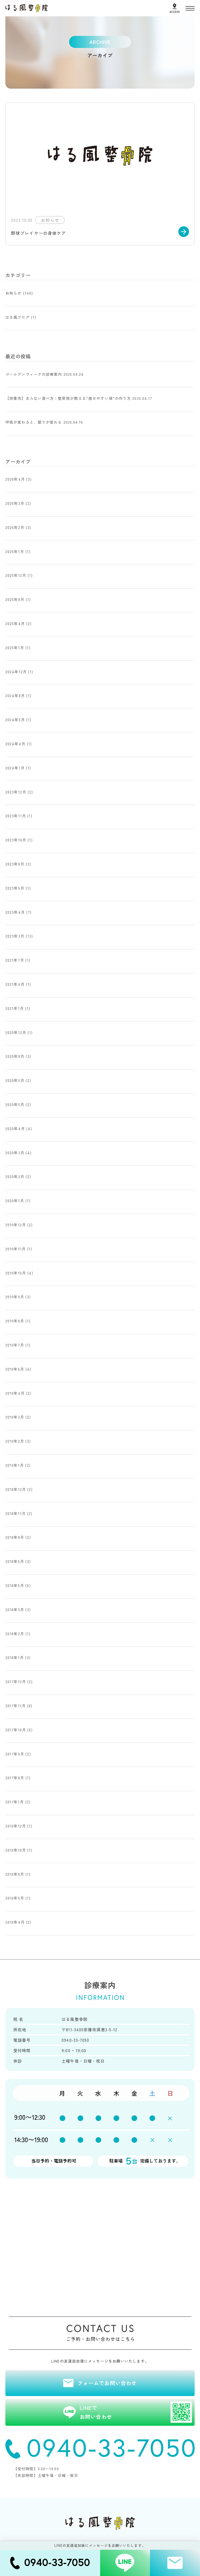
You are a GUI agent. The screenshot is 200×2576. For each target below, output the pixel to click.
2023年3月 (14, 936)
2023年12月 (15, 792)
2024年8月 (15, 695)
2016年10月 (15, 1850)
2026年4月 (15, 479)
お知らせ (13, 293)
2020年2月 (14, 1176)
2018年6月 (14, 1561)
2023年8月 (14, 864)
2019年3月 (14, 1417)
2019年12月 (15, 1224)
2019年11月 (15, 1248)
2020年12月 (15, 1032)
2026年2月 (14, 527)
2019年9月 (14, 1296)
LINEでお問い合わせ (136, 2412)
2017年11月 (15, 1705)
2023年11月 (15, 815)
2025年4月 (15, 623)
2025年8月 (14, 599)
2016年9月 (14, 1874)
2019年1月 (14, 1465)
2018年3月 (14, 1609)
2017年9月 (14, 1754)
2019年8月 (14, 1320)
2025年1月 (14, 647)
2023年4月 (15, 912)
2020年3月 (14, 1152)
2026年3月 (14, 503)
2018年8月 (14, 1537)
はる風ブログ (17, 317)
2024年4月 (15, 743)
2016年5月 (14, 1898)
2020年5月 (14, 1104)
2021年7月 (14, 960)
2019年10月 (15, 1273)
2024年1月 (15, 767)
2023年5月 (14, 888)
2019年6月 (14, 1369)
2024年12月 (16, 671)
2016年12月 (15, 1826)
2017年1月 (14, 1801)
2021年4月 (15, 984)
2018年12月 (15, 1489)
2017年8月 (14, 1777)
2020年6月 (14, 1080)
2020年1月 (14, 1200)
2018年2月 (14, 1633)
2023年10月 (15, 840)
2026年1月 (14, 551)
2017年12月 (15, 1681)
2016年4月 (15, 1922)
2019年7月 (14, 1345)
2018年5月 (14, 1585)
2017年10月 (15, 1729)
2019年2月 (14, 1441)
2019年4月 (15, 1393)
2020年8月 (14, 1056)
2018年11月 (15, 1513)
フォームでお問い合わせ (107, 2382)
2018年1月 (14, 1657)
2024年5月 (15, 719)
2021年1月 (14, 1008)
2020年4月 (15, 1128)
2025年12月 (15, 575)
